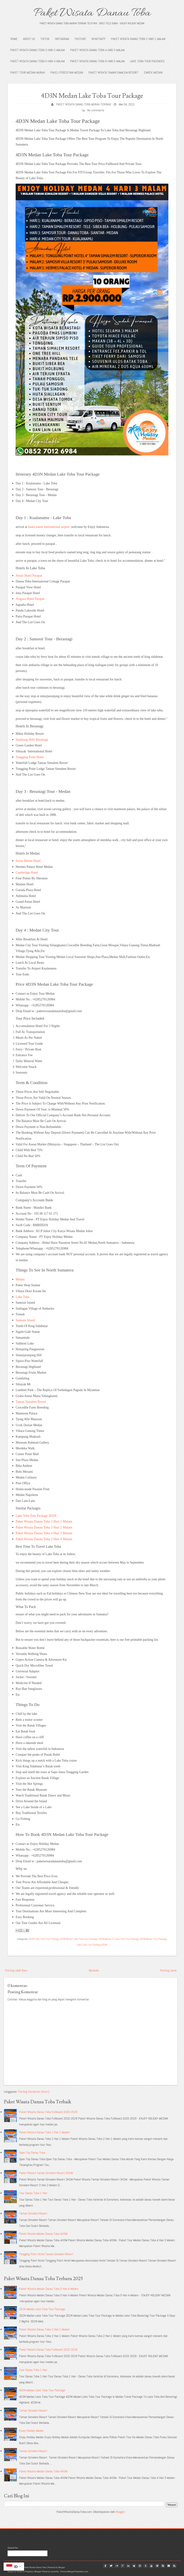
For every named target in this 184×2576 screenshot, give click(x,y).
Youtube (80, 39)
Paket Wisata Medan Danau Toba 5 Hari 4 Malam (48, 2289)
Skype (162, 2566)
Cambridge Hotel (27, 872)
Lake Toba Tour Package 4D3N (92, 1944)
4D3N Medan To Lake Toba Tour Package (119, 1939)
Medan (20, 1279)
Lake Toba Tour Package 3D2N (36, 1516)
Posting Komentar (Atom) (33, 2091)
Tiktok (45, 39)
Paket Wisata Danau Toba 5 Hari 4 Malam (37, 61)
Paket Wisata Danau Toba (92, 13)
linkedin (127, 2566)
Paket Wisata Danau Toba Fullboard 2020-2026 (48, 2112)
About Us (29, 39)
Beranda (94, 1970)
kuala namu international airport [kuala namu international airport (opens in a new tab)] (49, 527)
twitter (109, 2566)
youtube (150, 2566)
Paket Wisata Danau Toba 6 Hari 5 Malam (97, 61)
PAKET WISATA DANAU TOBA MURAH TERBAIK (83, 104)
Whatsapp (98, 39)
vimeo (156, 2566)
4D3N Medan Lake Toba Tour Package (92, 95)
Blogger (120, 2512)
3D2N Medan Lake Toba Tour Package (42, 2309)
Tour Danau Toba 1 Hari (33, 2193)
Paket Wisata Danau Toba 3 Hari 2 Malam (37, 50)
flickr (115, 2566)
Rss (174, 2566)
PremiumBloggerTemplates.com (74, 2571)
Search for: (13, 2547)
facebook (103, 2566)
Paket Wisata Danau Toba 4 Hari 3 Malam (97, 50)
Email (168, 2566)
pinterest (139, 2566)
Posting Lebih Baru (16, 1970)
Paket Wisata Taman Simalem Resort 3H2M (46, 2173)
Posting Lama (168, 1970)
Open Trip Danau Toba (32, 2152)
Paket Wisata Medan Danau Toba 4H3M (43, 2234)
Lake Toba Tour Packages (147, 61)
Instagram (62, 39)
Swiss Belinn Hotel (28, 861)
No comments (95, 110)
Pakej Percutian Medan (66, 72)
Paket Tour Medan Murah (27, 72)
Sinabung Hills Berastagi (32, 739)
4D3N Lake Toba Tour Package (44, 1939)
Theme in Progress (25, 2571)
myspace (133, 2566)
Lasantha (55, 2571)
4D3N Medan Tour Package (153, 1939)
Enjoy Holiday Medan (31, 2431)
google (121, 2566)
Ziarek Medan (153, 72)
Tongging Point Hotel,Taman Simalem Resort (46, 2254)
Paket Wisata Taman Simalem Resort (113, 72)
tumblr (144, 2566)
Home (14, 39)
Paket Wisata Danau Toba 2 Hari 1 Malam (138, 39)
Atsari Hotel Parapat (29, 575)
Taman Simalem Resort (33, 2213)
